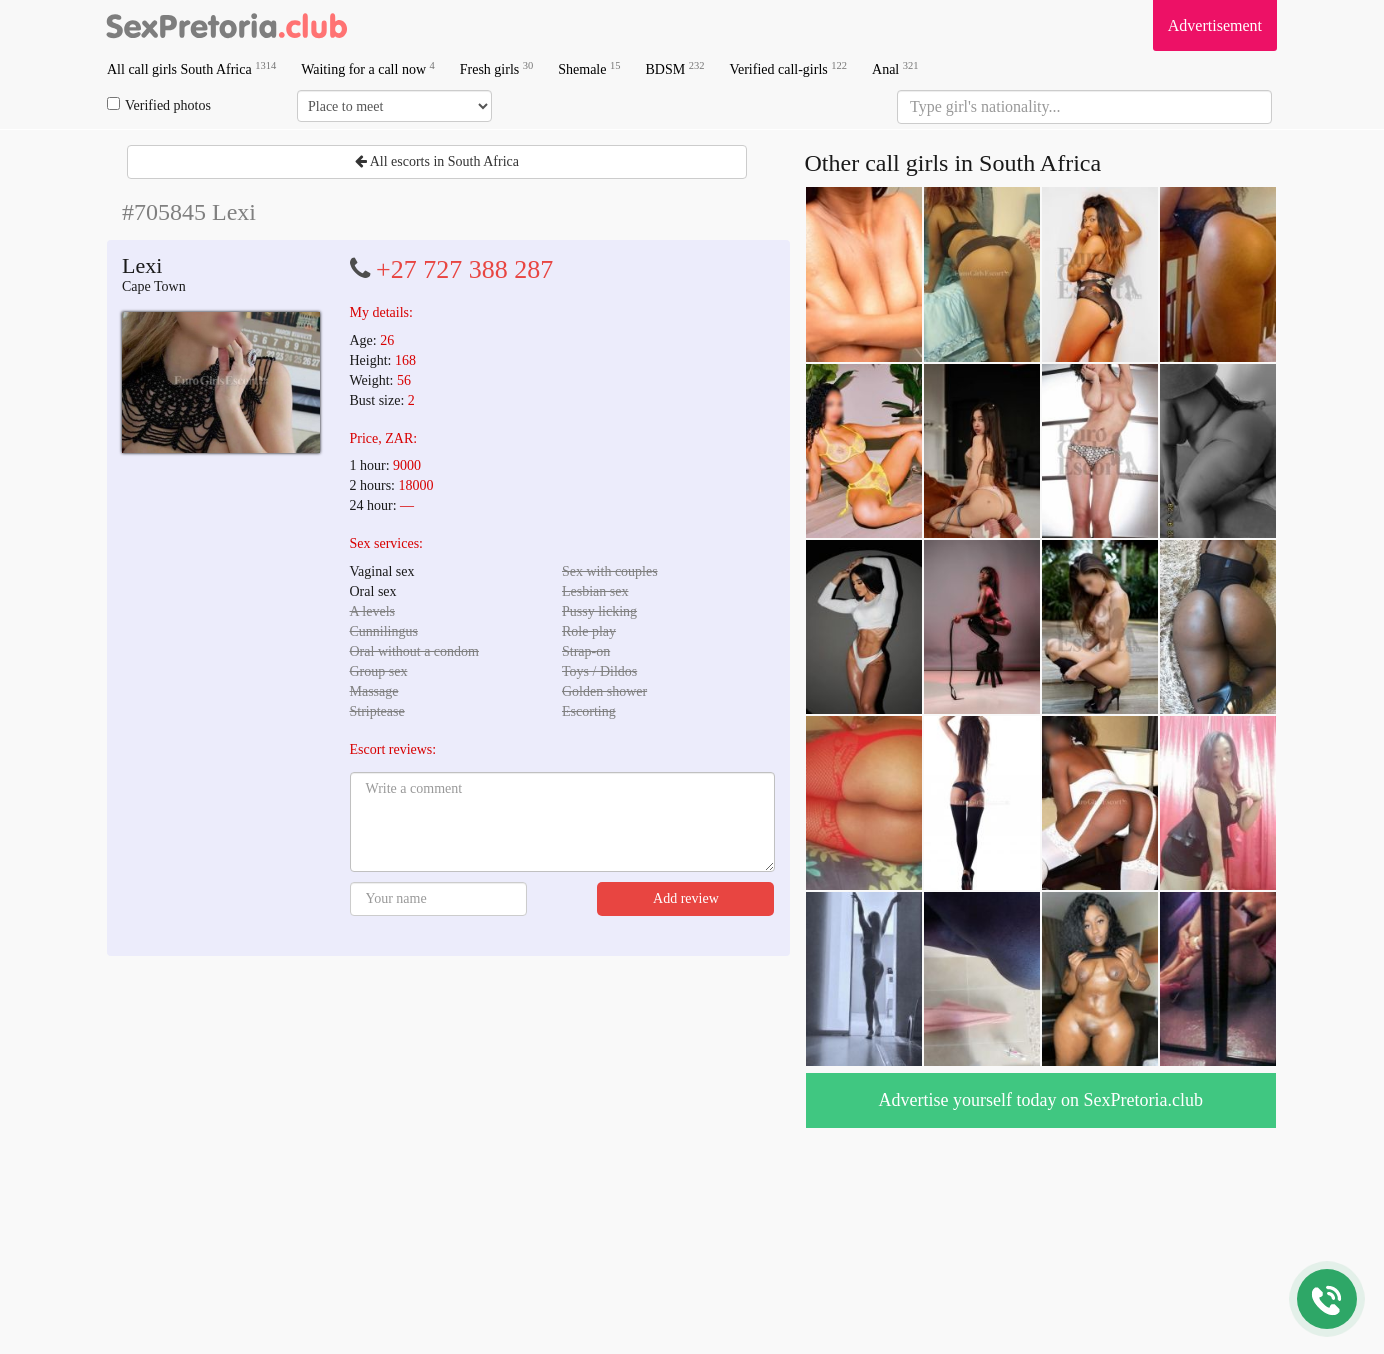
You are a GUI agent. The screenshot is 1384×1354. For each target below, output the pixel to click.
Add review (686, 898)
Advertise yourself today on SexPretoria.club (1041, 1100)
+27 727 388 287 (464, 269)
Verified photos (159, 105)
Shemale (589, 68)
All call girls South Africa (191, 68)
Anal (895, 68)
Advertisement (1215, 25)
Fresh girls (497, 68)
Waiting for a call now (368, 68)
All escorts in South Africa (437, 161)
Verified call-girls (788, 68)
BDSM (674, 68)
